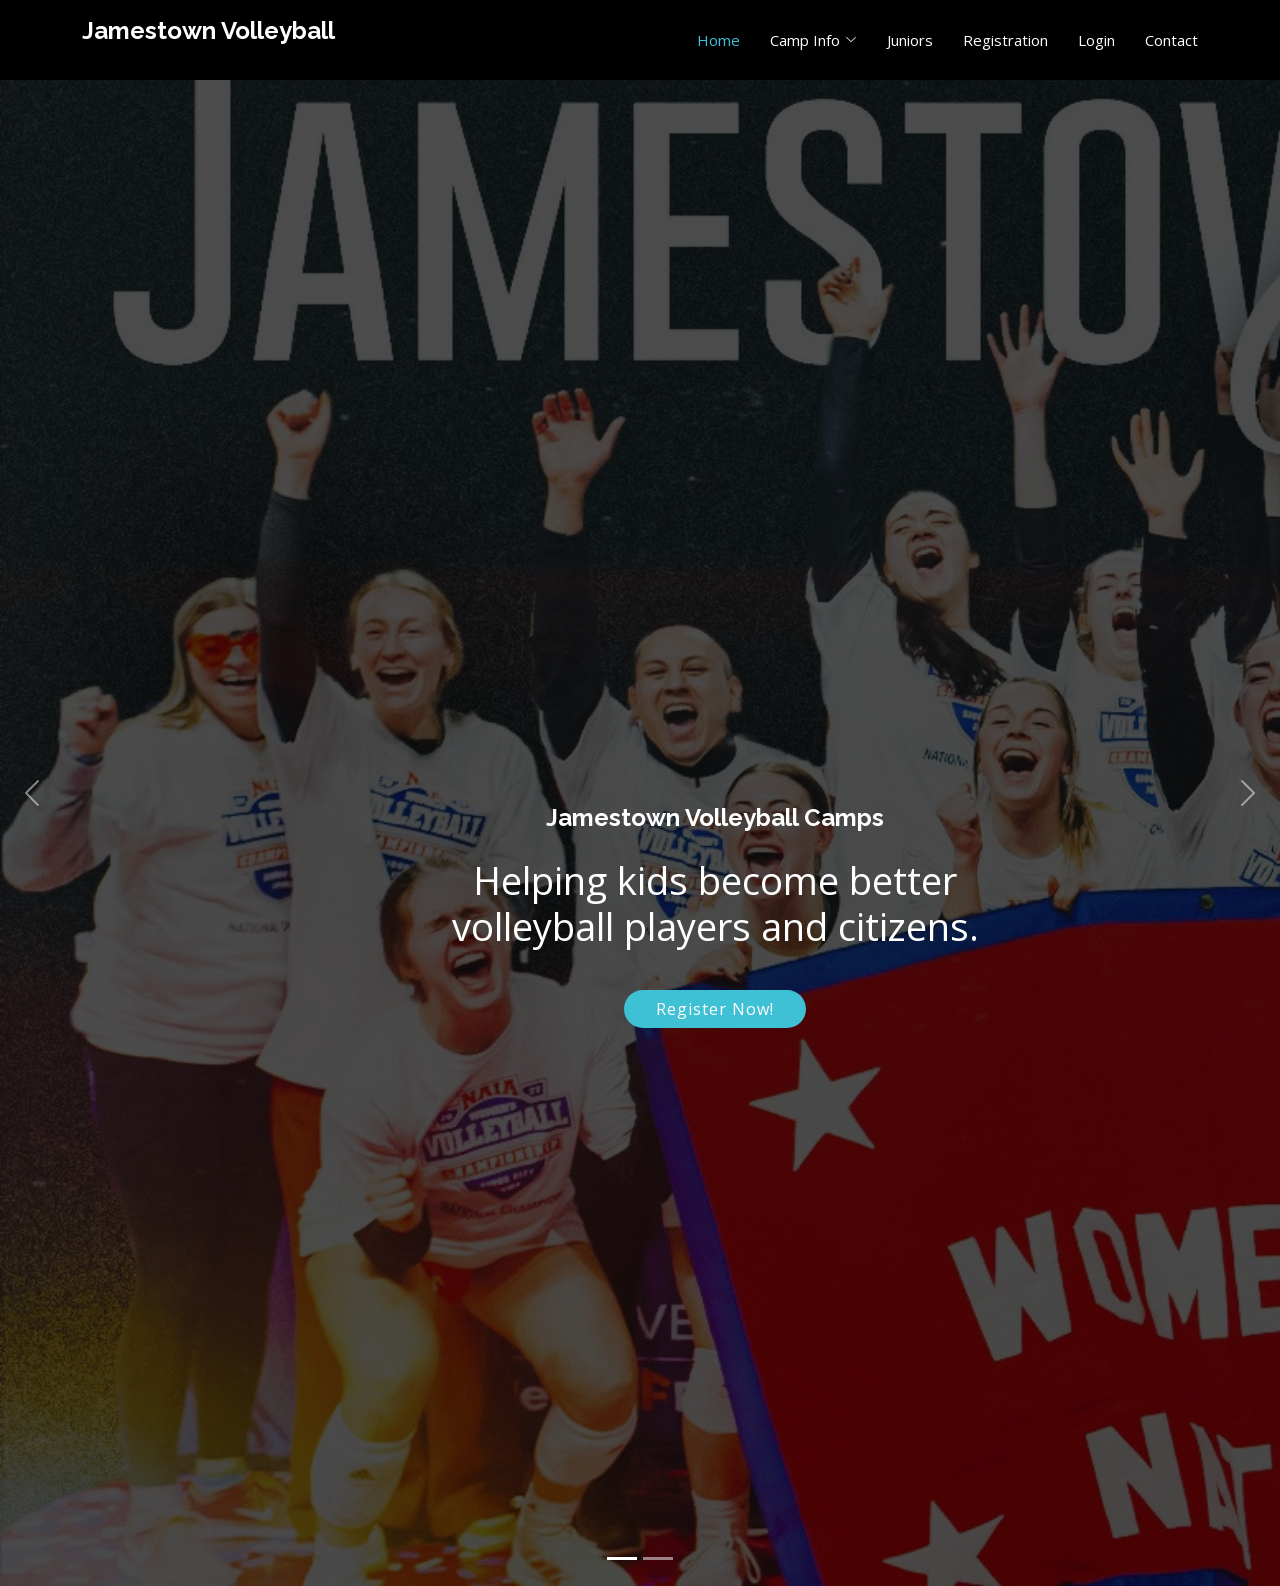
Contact (1171, 40)
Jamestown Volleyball (208, 30)
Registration (1005, 40)
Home (718, 40)
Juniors (910, 40)
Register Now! (715, 1009)
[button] (32, 793)
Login (1096, 40)
